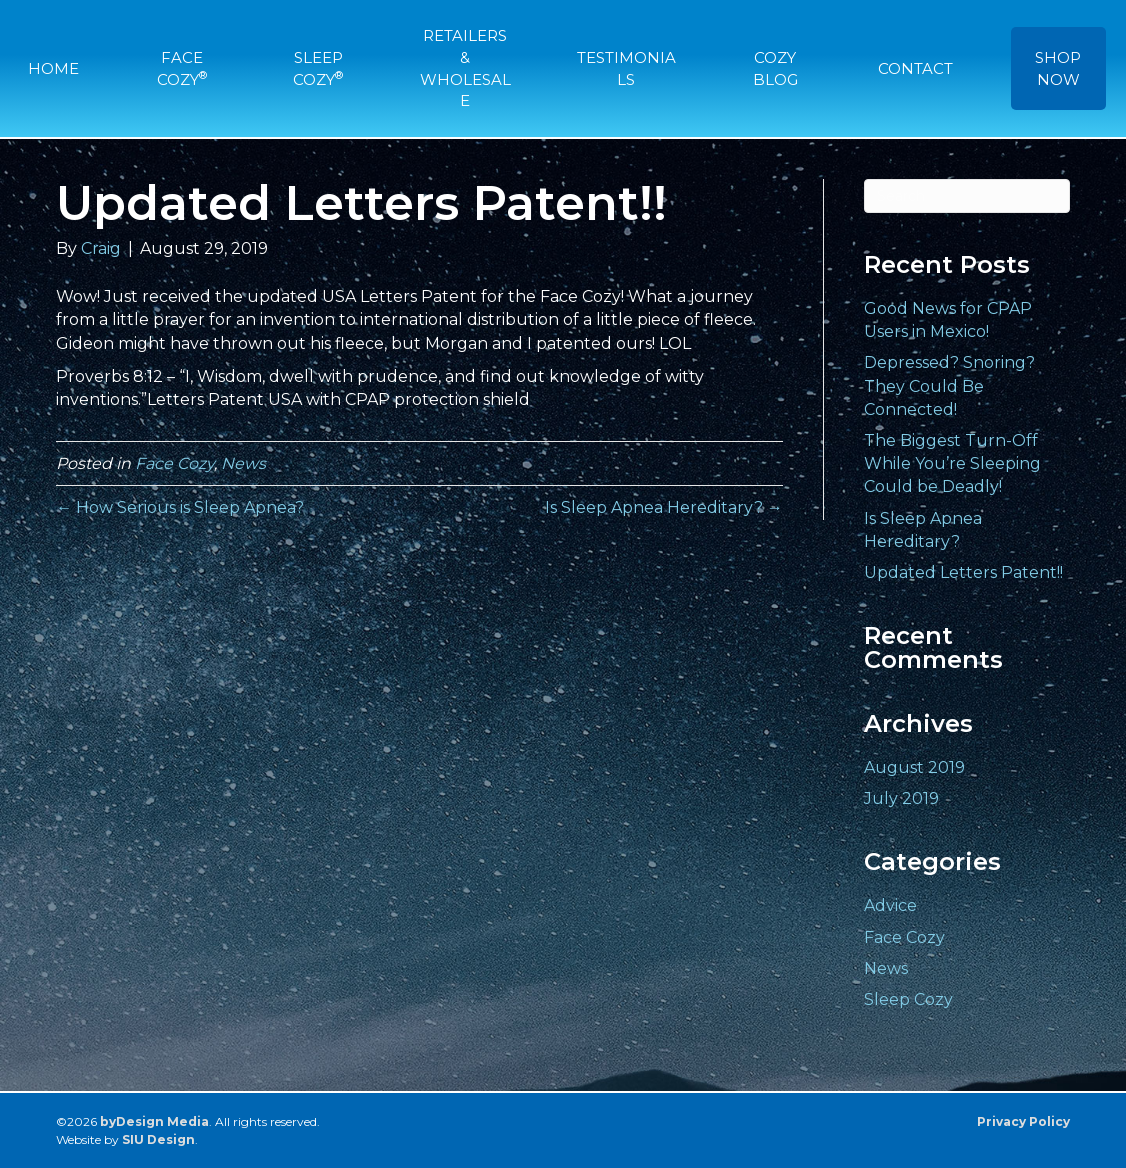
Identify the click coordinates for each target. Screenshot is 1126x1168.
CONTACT (915, 68)
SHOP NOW (1058, 68)
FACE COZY (182, 68)
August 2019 (914, 767)
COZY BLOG (775, 68)
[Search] (967, 196)
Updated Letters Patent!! (963, 572)
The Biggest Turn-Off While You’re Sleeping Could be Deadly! (952, 463)
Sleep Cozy (908, 999)
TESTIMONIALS (626, 68)
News (243, 463)
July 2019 (901, 798)
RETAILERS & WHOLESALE (465, 68)
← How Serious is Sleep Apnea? (180, 507)
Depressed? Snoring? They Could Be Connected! (949, 385)
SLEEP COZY (318, 68)
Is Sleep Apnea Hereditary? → (664, 507)
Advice (890, 905)
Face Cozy (174, 463)
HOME (53, 68)
